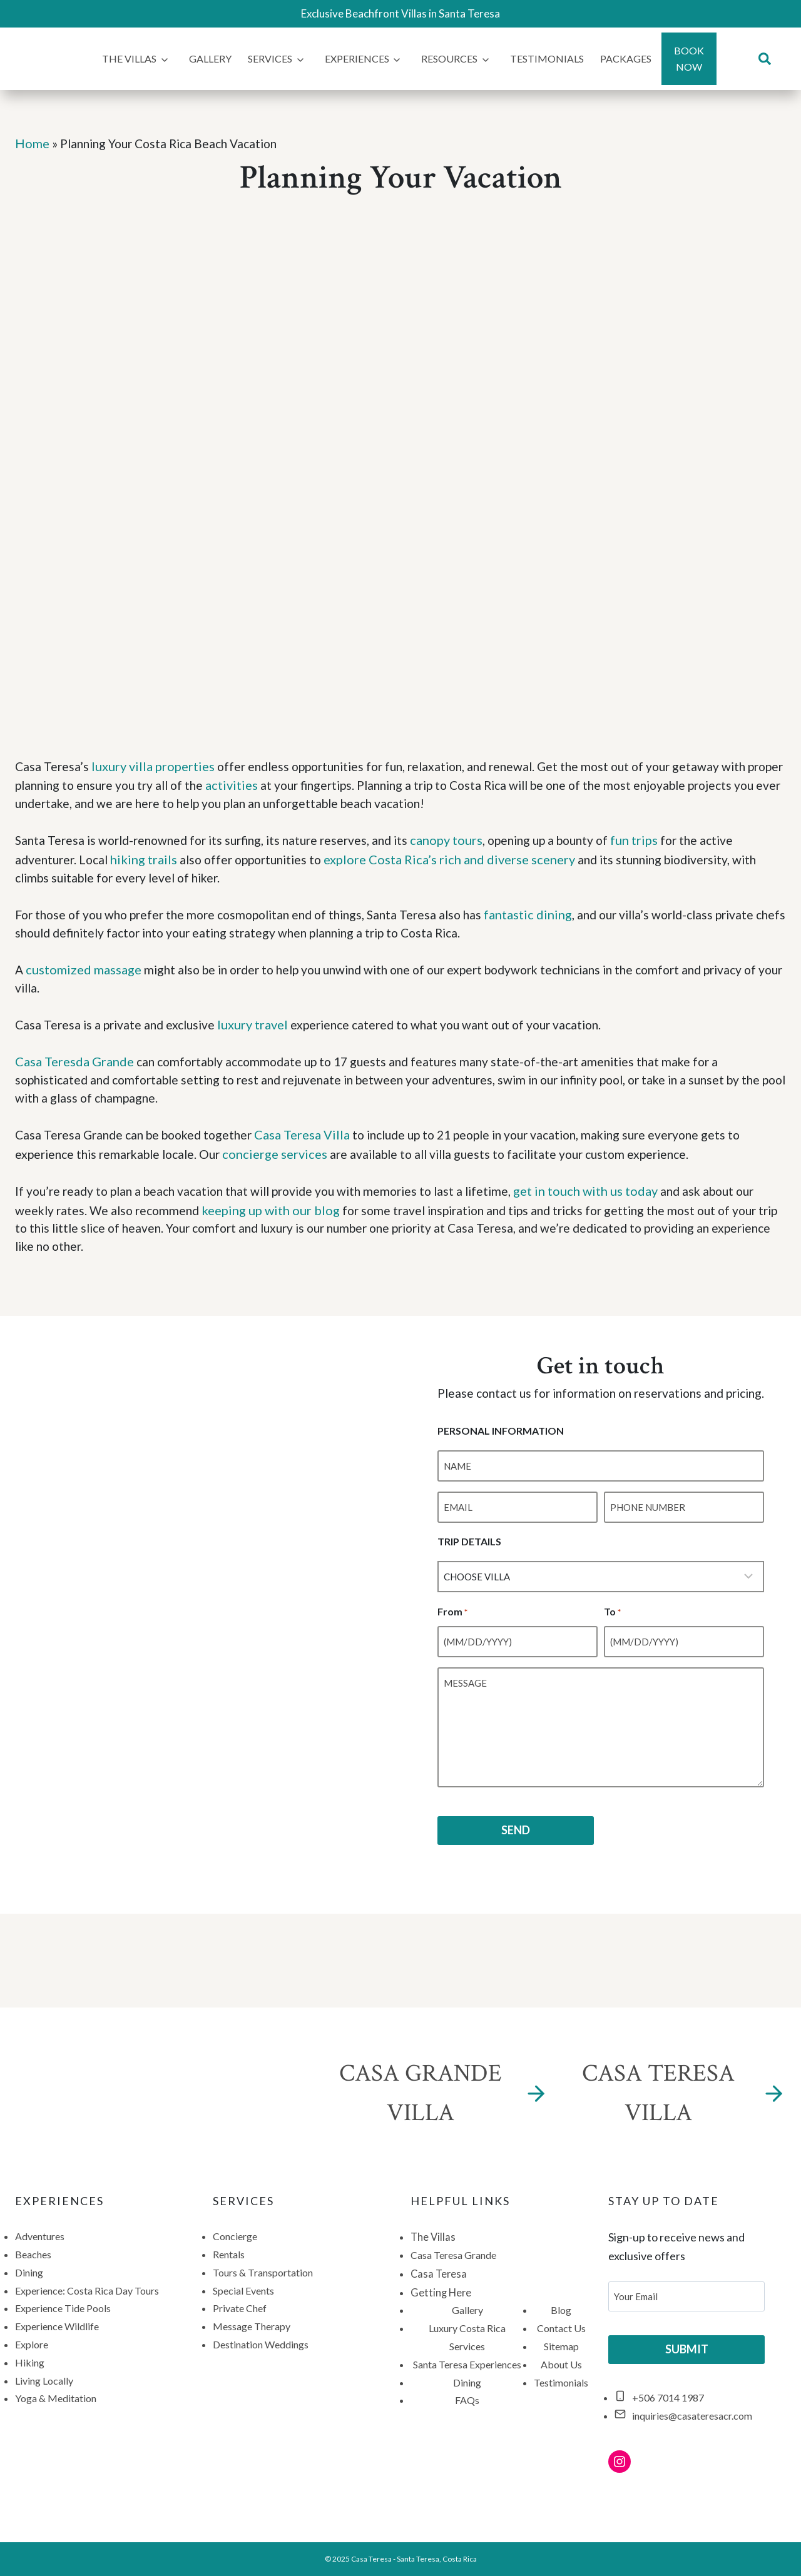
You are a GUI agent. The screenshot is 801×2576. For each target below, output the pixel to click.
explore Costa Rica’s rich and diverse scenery (463, 859)
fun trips (660, 840)
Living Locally (44, 2382)
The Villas (129, 58)
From (447, 1641)
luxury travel (260, 1028)
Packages (625, 58)
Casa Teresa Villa (314, 1140)
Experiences (357, 58)
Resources (449, 58)
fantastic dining (550, 915)
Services (270, 58)
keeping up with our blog (277, 1215)
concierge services (286, 1159)
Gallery (210, 58)
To (612, 1641)
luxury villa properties (154, 765)
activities (283, 784)
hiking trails (148, 859)
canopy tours (464, 840)
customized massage (84, 971)
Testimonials (547, 58)
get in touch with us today (609, 1197)
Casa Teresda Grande (74, 1065)
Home (32, 143)
